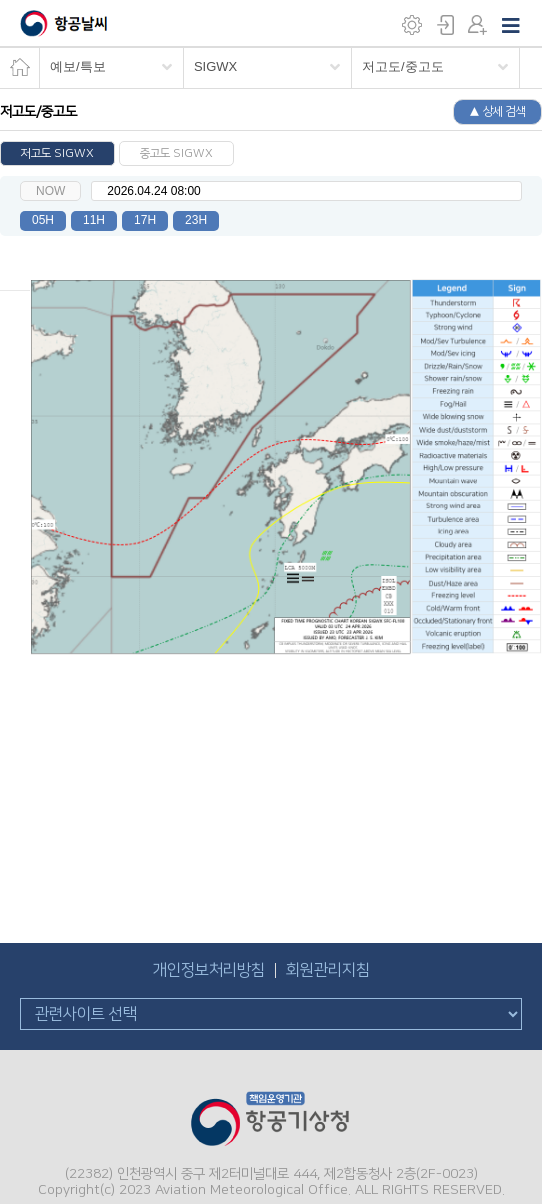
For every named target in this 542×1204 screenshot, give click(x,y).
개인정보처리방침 (209, 970)
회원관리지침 (328, 970)
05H (43, 220)
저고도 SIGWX (57, 153)
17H (145, 220)
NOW (50, 191)
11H (94, 220)
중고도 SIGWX (176, 153)
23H (196, 220)
